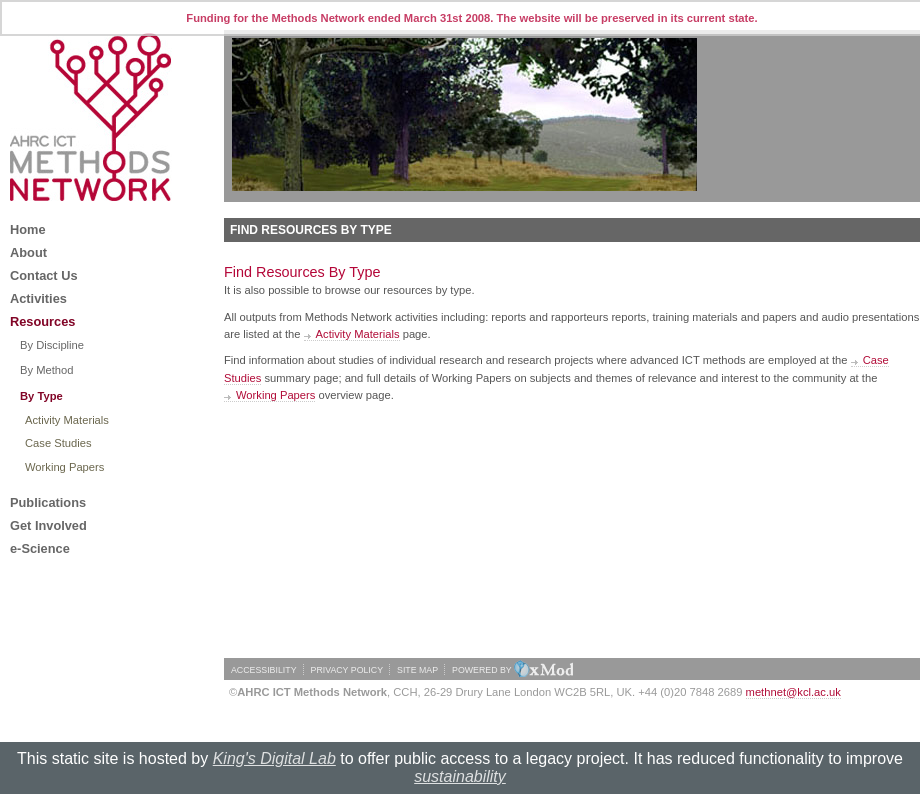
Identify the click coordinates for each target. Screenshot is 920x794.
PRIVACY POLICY (347, 670)
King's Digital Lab (274, 758)
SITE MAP (417, 670)
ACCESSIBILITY (264, 670)
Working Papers (275, 395)
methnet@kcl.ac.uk (793, 692)
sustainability (460, 776)
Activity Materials (358, 334)
